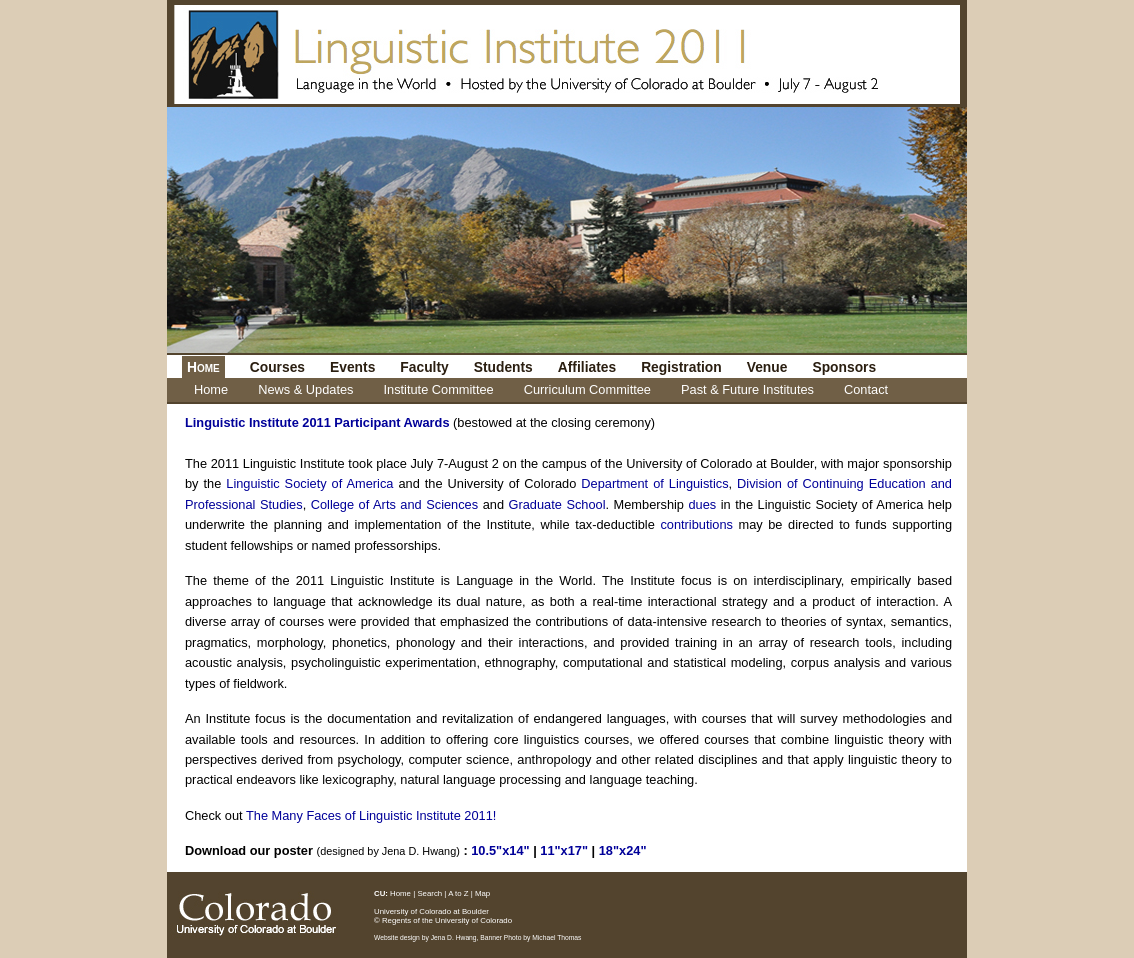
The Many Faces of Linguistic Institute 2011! (371, 815)
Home (211, 389)
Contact (866, 389)
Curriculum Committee (587, 389)
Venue (767, 367)
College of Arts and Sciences (394, 504)
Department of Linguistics (654, 483)
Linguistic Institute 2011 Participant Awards (317, 422)
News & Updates (305, 389)
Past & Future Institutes (747, 389)
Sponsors (844, 367)
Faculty (424, 367)
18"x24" (623, 850)
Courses (277, 367)
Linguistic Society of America (309, 483)
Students (503, 367)
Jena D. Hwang (454, 937)
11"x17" (564, 850)
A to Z (458, 893)
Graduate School (557, 504)
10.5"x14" (500, 850)
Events (352, 367)
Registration (681, 367)
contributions (696, 524)
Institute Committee (438, 389)
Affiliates (587, 367)
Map (482, 893)
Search (429, 893)
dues (703, 504)
